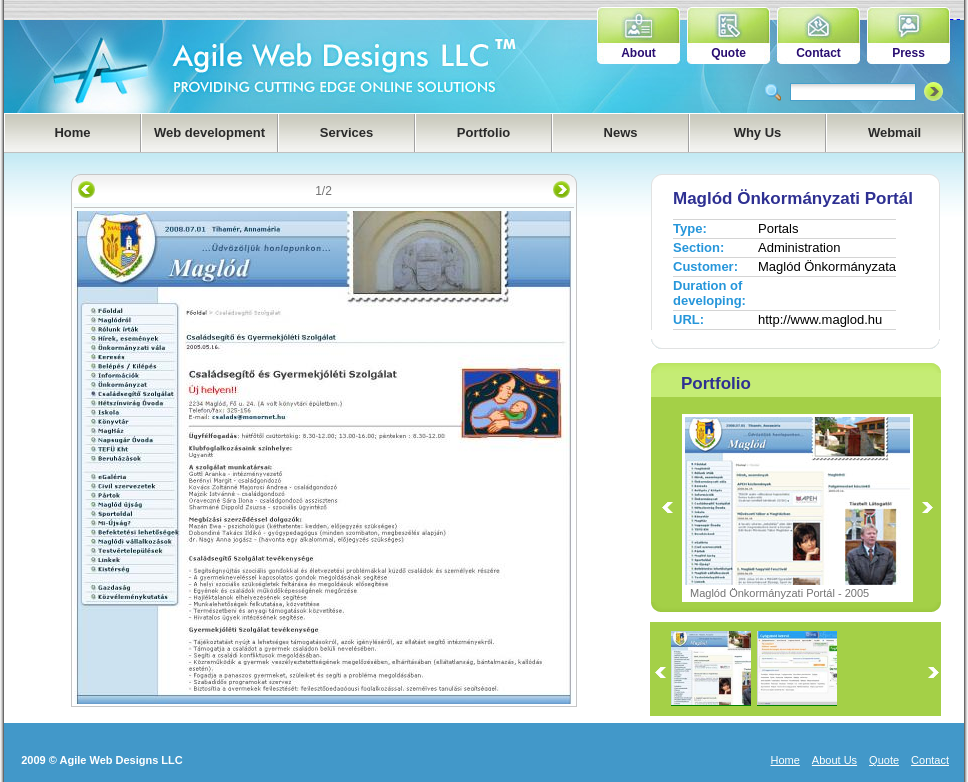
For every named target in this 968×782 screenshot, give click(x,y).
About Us (834, 760)
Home (72, 132)
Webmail (894, 132)
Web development (209, 132)
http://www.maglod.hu (820, 319)
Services (347, 132)
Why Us (758, 132)
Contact (818, 53)
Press (908, 53)
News (621, 132)
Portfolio (483, 132)
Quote (728, 53)
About (638, 53)
